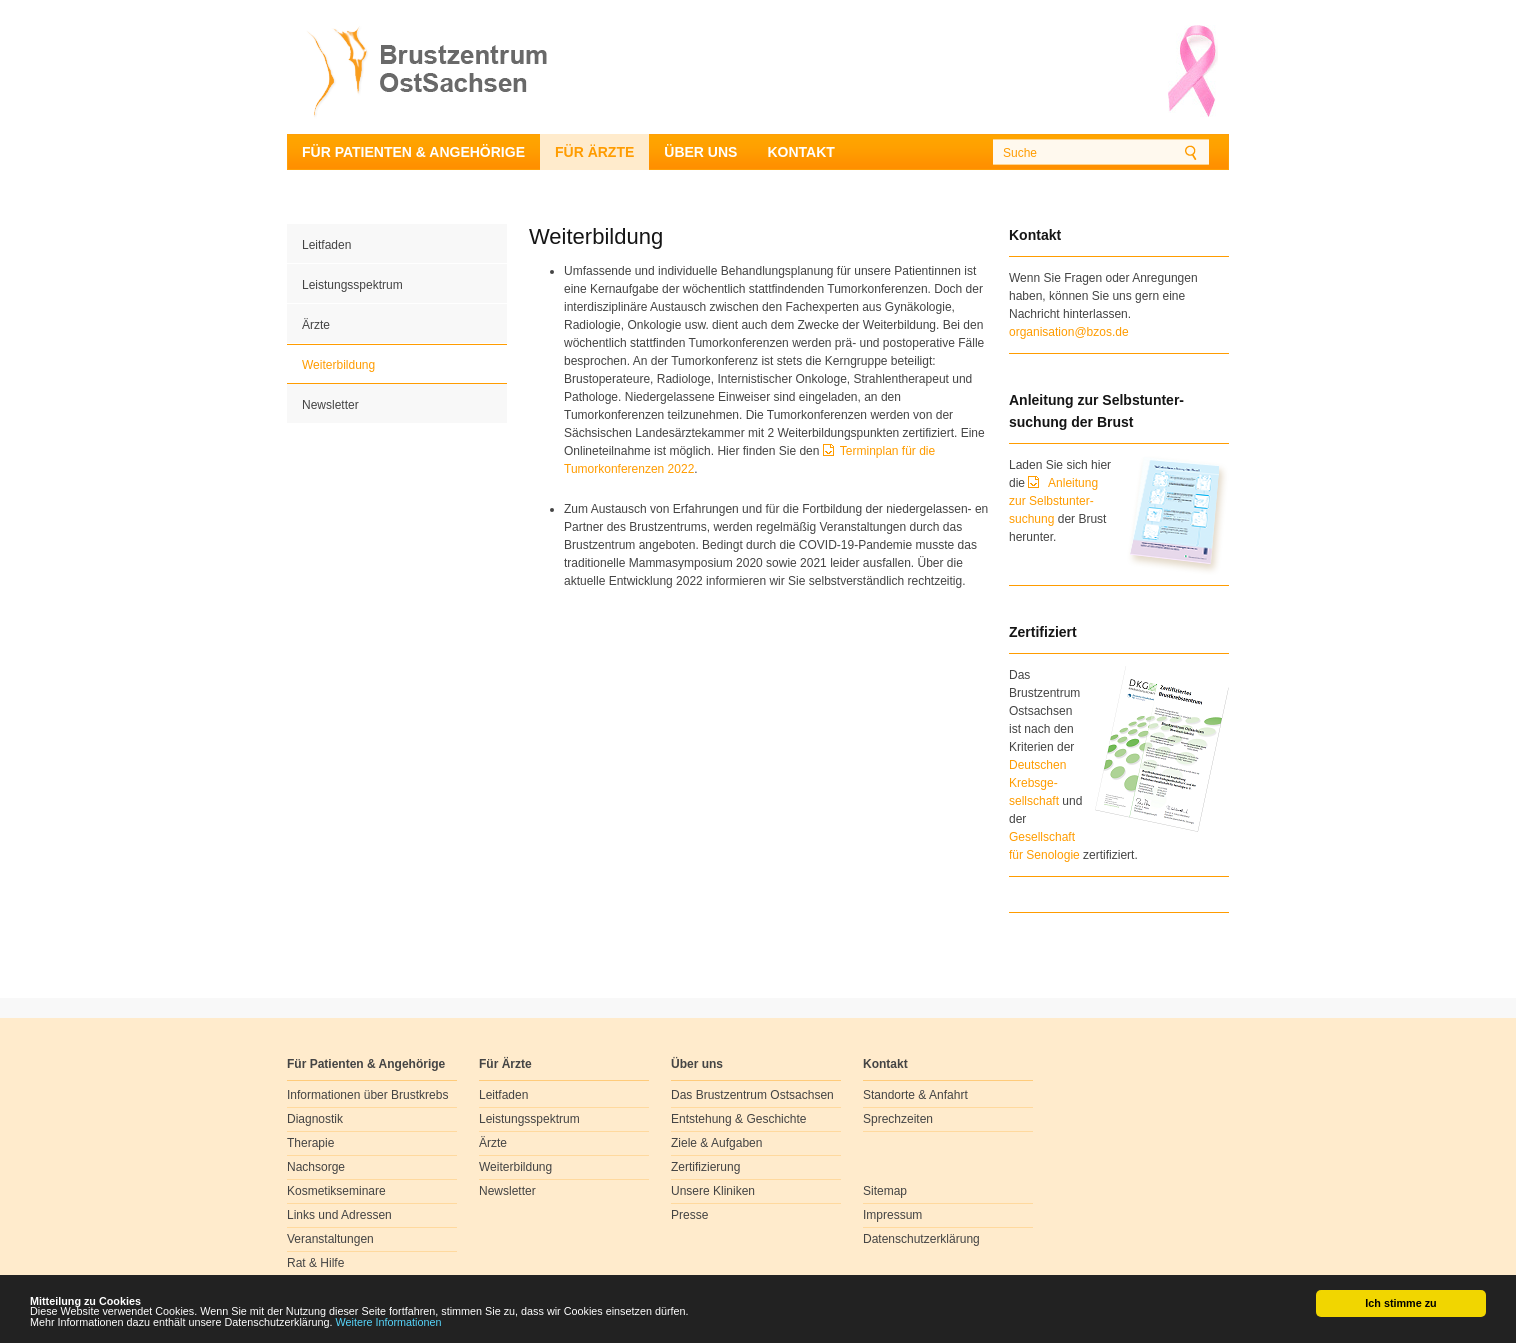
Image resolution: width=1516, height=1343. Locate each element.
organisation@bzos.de (1069, 332)
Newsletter (330, 405)
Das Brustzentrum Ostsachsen (752, 1095)
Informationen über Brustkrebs (367, 1095)
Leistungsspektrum (352, 285)
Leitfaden (326, 245)
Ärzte (316, 325)
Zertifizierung (705, 1167)
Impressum (892, 1215)
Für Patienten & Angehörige (413, 152)
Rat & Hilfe (315, 1263)
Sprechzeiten (898, 1119)
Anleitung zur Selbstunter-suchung (1053, 501)
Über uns (700, 152)
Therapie (310, 1143)
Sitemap (885, 1191)
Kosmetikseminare (336, 1191)
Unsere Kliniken (713, 1191)
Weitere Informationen (389, 1323)
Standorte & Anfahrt (915, 1095)
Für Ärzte (594, 152)
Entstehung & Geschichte (738, 1119)
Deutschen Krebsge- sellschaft (1037, 783)
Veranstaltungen (330, 1239)
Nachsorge (316, 1167)
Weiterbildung (338, 365)
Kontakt (800, 152)
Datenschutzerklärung (921, 1239)
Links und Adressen (339, 1215)
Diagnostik (315, 1119)
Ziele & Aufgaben (716, 1143)
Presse (689, 1215)
